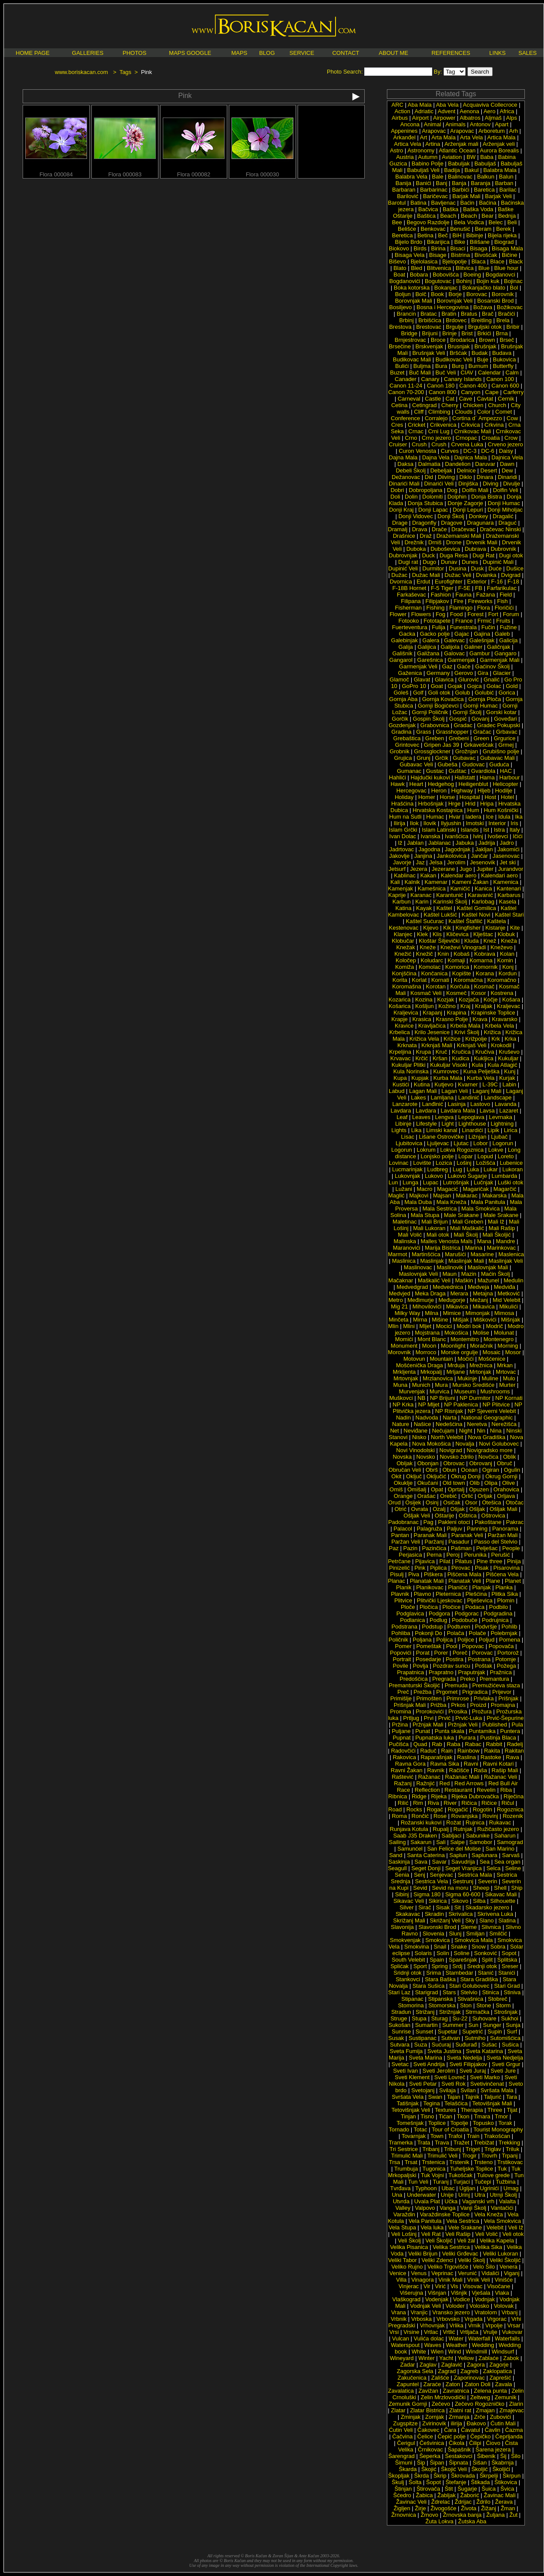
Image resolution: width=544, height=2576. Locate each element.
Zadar (407, 2364)
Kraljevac (508, 1006)
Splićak (399, 1966)
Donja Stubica (425, 503)
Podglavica (410, 1613)
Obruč (504, 1463)
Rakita (492, 1750)
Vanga (448, 2208)
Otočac (515, 1502)
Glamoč (399, 679)
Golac (494, 686)
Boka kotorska (412, 287)
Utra (479, 2195)
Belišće (407, 229)
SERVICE (301, 53)
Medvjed (399, 1293)
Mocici (444, 1326)
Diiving (446, 477)
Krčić (421, 1058)
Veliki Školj (471, 2260)
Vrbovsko (448, 2319)
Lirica (510, 1130)
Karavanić (480, 895)
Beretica (402, 235)
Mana (484, 1241)
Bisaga (478, 248)
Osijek (413, 1502)
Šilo (515, 2456)
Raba (453, 1744)
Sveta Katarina (484, 2051)
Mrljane (456, 1372)
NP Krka (403, 1404)
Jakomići (508, 849)
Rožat (453, 1822)
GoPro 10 (414, 686)
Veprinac (442, 2273)
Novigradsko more (490, 1450)
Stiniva (512, 1992)
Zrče (479, 2417)
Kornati (440, 980)
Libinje (403, 1123)
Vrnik (474, 2325)
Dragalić (503, 516)
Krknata (407, 1045)
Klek (422, 934)
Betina (425, 235)
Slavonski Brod (437, 1927)
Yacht (446, 2358)
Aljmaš (493, 118)
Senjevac (441, 1874)
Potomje (505, 1659)
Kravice (404, 1025)
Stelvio (468, 1992)
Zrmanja (459, 2417)
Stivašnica (470, 1999)
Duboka (416, 549)
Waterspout (405, 2345)
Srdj (458, 1966)
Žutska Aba (472, 2521)
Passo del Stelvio (495, 1541)
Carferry (513, 392)
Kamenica (505, 882)
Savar (439, 1861)
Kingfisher (468, 927)
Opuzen (479, 1489)
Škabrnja (502, 2462)
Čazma (514, 2430)
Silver (407, 1907)
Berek (503, 229)
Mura (441, 1385)
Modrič (494, 1326)
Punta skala (449, 1731)
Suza (420, 2044)
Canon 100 (500, 379)
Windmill (476, 2351)
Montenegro (499, 1339)
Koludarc (432, 960)
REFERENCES (450, 53)
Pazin (410, 1548)
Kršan (440, 1058)
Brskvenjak (429, 346)
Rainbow (468, 1750)
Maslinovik (450, 1267)
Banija (403, 183)
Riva (433, 1803)
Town (436, 2136)
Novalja (464, 1443)
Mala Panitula (488, 1202)
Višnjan (437, 2292)
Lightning (502, 1123)
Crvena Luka (467, 444)
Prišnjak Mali (410, 1705)
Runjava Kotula (409, 1829)
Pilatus (463, 1561)
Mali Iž (496, 1221)
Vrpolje (494, 2325)
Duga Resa (454, 555)
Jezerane (443, 869)
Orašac (426, 1496)
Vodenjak (437, 2299)
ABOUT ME (393, 53)
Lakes (418, 1097)
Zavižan (428, 2390)
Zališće (440, 2377)
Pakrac (515, 1522)
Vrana (398, 2312)
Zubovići (500, 2417)
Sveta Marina (425, 2057)
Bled (416, 268)
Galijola (450, 647)
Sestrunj (463, 1881)
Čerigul (406, 2443)
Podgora (439, 1613)
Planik (403, 1587)
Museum (465, 1391)
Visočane (498, 2286)
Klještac (483, 934)
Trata (423, 2142)
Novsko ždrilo (456, 1456)
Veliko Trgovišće (447, 2266)
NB (421, 1398)
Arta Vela (471, 137)
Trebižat (484, 2142)
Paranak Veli (467, 1535)
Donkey (478, 516)
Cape (492, 392)
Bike (459, 242)
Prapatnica (410, 1672)
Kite (515, 927)
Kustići (401, 1084)
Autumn (428, 157)
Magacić (447, 1189)
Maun (450, 1274)
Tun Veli (418, 2181)
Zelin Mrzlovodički (442, 2397)
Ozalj (439, 1509)
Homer (426, 797)
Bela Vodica (469, 222)
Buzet (397, 372)
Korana (485, 973)
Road (395, 1809)
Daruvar (485, 464)
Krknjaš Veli (472, 1045)
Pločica (429, 1607)
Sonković (485, 1953)
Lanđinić (432, 1104)
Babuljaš (485, 163)
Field (506, 594)
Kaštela (496, 921)
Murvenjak (412, 1391)
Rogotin (482, 1809)
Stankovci (408, 1979)
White (419, 2351)
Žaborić (469, 2495)
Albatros (470, 118)
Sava (420, 1861)
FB (479, 588)
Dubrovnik (503, 549)
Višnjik (459, 2292)
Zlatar (398, 2410)
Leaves (421, 1117)
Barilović (407, 196)
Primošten (429, 1698)
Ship (517, 1888)
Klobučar (403, 940)
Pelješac (486, 1548)
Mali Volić (410, 1234)
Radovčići (403, 1750)
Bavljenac (443, 202)
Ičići (517, 836)
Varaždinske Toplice (445, 2214)
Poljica (444, 1639)
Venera (508, 2266)
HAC (506, 771)
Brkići (484, 333)
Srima (433, 1972)
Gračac (482, 731)
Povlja (420, 1665)
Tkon (463, 2116)
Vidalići (490, 2273)
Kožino (447, 1006)
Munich (421, 1385)
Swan (435, 2097)
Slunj (455, 1933)
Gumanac (409, 771)
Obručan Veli (405, 1470)
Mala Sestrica (440, 1208)
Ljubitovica (409, 1143)
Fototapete (436, 620)
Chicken (473, 405)
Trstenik (460, 2162)
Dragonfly (424, 522)
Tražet (461, 2142)
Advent (446, 111)
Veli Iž (515, 2227)
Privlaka (483, 1698)
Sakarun (420, 1842)
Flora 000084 (56, 172)
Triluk (512, 2149)
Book (437, 294)
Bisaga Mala (507, 248)
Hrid (470, 803)
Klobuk (506, 934)
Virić (440, 2286)
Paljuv (454, 1528)
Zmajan (485, 2410)
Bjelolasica (423, 261)
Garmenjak (461, 660)
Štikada (480, 2482)
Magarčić (505, 1189)
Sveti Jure (503, 2070)
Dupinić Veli (403, 568)
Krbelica (400, 1032)
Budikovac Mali (412, 359)
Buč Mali (420, 372)
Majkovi (418, 1195)
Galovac (454, 653)
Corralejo (436, 418)
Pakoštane (488, 1522)
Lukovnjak (407, 1176)
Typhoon (426, 2188)
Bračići (506, 313)
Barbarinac (433, 189)
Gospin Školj (429, 718)
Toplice (437, 2123)
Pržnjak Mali (428, 1724)
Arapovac (434, 131)
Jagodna (429, 849)
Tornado (399, 2129)
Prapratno (441, 1672)
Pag (428, 1522)
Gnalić (492, 679)
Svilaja (447, 2090)
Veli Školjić (439, 2240)
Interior (497, 823)
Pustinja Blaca (498, 1737)
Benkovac (433, 229)
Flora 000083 (125, 172)
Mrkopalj (431, 1372)
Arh (513, 131)
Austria (404, 157)
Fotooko (409, 620)
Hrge (454, 803)
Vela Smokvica (502, 2221)
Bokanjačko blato (483, 287)
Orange (403, 1496)
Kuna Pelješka (481, 1071)
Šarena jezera (492, 2449)
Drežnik (413, 542)
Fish (502, 601)
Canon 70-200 (406, 392)
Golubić (484, 692)
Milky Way (407, 1313)
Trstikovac (510, 2162)
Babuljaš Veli (423, 170)
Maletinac (405, 1221)
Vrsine (411, 2332)
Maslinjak (432, 1261)
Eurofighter (449, 581)
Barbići (461, 189)
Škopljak (399, 2475)
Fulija (438, 627)
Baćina (488, 202)
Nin (481, 1430)
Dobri (397, 490)
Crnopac (466, 438)
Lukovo (434, 1176)
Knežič (424, 954)
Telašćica (455, 2103)
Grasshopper (452, 731)
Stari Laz (399, 1992)
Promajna (503, 1705)
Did (429, 477)
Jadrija (486, 843)
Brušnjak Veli (428, 353)
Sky (470, 1920)
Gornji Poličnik (430, 712)
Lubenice (511, 1163)
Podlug (438, 1620)
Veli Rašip (457, 2234)
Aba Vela (447, 104)
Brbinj (406, 320)
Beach (448, 215)
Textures (445, 2110)
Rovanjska (464, 1816)
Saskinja (399, 1861)
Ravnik (435, 1770)
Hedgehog (441, 784)
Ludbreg (437, 1169)
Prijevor (501, 1692)
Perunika (475, 1554)
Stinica (490, 1992)
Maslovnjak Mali (488, 1267)
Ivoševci (498, 836)
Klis (437, 934)
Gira (482, 673)
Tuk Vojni (432, 2175)
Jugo (466, 869)
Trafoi (455, 2136)
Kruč (441, 1052)
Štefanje (456, 2482)
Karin (421, 901)
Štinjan (403, 2488)
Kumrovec (446, 1071)
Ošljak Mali (503, 1509)
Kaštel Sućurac (425, 921)
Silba (479, 1901)
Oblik (509, 1456)
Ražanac (429, 1777)
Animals (455, 124)
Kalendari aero (499, 875)
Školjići (501, 2469)
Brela (502, 320)
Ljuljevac (438, 1143)
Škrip (440, 2475)
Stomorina (410, 2005)
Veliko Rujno (407, 2266)
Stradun (401, 2012)
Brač (488, 313)
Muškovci (401, 1398)
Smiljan (475, 1933)
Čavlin (492, 2430)
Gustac (435, 771)
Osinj (432, 1502)
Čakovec (428, 2430)
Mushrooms (495, 1391)
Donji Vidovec (415, 516)
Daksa (405, 464)
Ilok (414, 823)
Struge (398, 2018)
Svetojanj (422, 2090)
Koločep (406, 960)
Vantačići (502, 2208)
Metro (395, 1300)
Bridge (409, 333)
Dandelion (458, 464)
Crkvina (494, 424)
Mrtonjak (480, 1372)
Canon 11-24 (406, 385)
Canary (430, 379)
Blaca (478, 261)
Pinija (514, 1561)
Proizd (478, 1705)
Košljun (424, 1006)
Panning (477, 1528)
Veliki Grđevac (460, 2253)
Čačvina (402, 2436)
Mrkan (505, 1365)
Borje (455, 294)
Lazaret (508, 1110)
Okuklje (403, 1483)
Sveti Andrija (429, 2064)
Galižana (428, 653)
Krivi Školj (466, 1032)
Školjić (479, 2469)
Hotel (507, 797)
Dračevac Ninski (500, 529)
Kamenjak (400, 888)
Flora (483, 607)
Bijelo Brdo (409, 242)
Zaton (453, 2384)
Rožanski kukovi (421, 1822)
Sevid (420, 1888)
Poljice (465, 1639)
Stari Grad (507, 1986)
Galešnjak (482, 640)
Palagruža (429, 1528)
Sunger (492, 2025)
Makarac (466, 1195)
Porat (423, 1652)
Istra (499, 829)
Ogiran (490, 1470)
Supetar (448, 2031)
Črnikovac (430, 2449)
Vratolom (485, 2312)
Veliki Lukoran (500, 2253)
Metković (508, 1293)
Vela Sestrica (462, 2221)
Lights (398, 1130)
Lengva (444, 1117)
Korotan (436, 986)
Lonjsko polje (437, 1156)
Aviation (452, 157)
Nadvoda (427, 1417)
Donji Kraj (401, 509)
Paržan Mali (503, 1535)
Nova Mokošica (431, 1443)
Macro (424, 1189)
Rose (440, 1816)
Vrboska (421, 2319)
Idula (504, 816)
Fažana (485, 594)
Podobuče (464, 1620)
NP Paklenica (461, 1404)
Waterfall (479, 2338)
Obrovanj (480, 1463)
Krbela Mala (465, 1025)
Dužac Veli (458, 575)
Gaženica (410, 673)
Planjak (481, 1587)
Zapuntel (408, 2384)
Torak (505, 2123)
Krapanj (432, 1012)
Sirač (424, 1907)
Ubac (447, 2188)
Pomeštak (428, 1646)
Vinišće (503, 2279)
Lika (416, 1130)
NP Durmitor (475, 1398)
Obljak (404, 1463)
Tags (125, 72)
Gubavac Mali (497, 758)
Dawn (507, 464)
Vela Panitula (425, 2221)
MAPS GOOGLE (190, 53)
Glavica (444, 679)
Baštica (426, 215)
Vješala (481, 2292)
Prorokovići (429, 1711)
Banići (423, 183)
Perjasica (410, 1554)
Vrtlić (449, 2332)
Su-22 (460, 2018)
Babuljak (459, 163)
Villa (401, 2279)
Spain (437, 1959)
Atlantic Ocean (457, 150)
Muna (400, 1385)
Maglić (396, 1195)
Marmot (397, 1254)
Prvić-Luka (468, 1718)
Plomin (505, 1600)
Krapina (457, 1012)
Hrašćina (402, 803)
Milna (431, 1313)
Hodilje (504, 790)
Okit (396, 1476)
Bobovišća (446, 274)
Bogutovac (438, 281)
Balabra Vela (411, 176)
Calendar (489, 372)
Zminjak (411, 2417)
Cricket (416, 424)
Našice (422, 1424)
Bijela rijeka (503, 235)
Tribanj (431, 2149)
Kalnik (412, 882)
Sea (485, 1861)
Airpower (444, 118)
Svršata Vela (407, 2097)
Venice (398, 2273)
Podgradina (498, 1613)
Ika (518, 816)
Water (456, 2338)
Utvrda (401, 2201)
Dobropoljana (425, 490)
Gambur (480, 653)
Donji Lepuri (468, 509)
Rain (447, 1750)
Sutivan (450, 2038)
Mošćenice (491, 1358)
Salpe (457, 1842)
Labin (509, 1084)
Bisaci (457, 248)
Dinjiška (468, 483)
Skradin (434, 1914)
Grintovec (407, 745)
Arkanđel (404, 137)
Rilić (403, 1803)
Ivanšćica (456, 836)
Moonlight (453, 1345)
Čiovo (493, 2443)
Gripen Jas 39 (441, 745)
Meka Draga (430, 1293)
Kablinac (405, 875)
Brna (501, 333)
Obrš (432, 1470)
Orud (394, 1502)
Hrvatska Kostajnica (438, 810)
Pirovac (460, 1567)
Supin (494, 2031)
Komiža (404, 967)
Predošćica (413, 1679)
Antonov (480, 124)
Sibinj (402, 1894)
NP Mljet (429, 1404)
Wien (437, 2351)
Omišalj (416, 1489)
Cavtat (485, 398)
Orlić (467, 1496)
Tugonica (434, 2168)
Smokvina (416, 1946)
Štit (449, 2488)
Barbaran (403, 189)
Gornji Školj (467, 712)
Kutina (422, 1084)
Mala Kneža (452, 1202)
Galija (406, 647)
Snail (439, 1946)
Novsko (425, 1456)
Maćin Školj (495, 1274)
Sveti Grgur (506, 2064)
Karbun (402, 901)
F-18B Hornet (409, 588)
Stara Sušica (429, 1986)
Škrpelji (489, 2475)
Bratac (428, 313)
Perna (434, 1554)
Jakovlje (399, 856)
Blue (484, 268)
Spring (439, 1966)
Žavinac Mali (500, 2495)
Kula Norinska (411, 1071)
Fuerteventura (409, 627)
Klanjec (403, 934)
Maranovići (406, 1247)
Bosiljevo (400, 307)
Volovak (504, 2306)
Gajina (482, 634)
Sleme (469, 1927)
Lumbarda (504, 1176)
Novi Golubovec (499, 1443)
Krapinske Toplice (493, 1012)
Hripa (487, 803)
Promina (400, 1711)
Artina (432, 144)
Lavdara (400, 1110)
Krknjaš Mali (436, 1045)
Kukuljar (508, 1058)
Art (423, 137)
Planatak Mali (427, 1581)
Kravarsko (504, 1019)
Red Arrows (469, 1783)
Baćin (467, 202)
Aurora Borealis (499, 150)
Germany (438, 673)
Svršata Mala (497, 2090)
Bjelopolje (454, 261)
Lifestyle (426, 1123)
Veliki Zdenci (437, 2260)
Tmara (482, 2116)
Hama (487, 777)
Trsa (394, 2162)
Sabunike (478, 1835)
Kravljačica (432, 1025)
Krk (495, 1038)
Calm (512, 372)
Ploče (408, 1607)
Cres (397, 424)
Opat (437, 1489)
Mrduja (456, 1365)
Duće (494, 568)
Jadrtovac (402, 849)
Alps (511, 118)
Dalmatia (429, 464)
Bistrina (460, 255)
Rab (437, 1744)
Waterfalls (507, 2338)
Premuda (456, 1685)
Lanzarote (404, 1104)
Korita (400, 980)
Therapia (471, 2110)
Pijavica (425, 1561)
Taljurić (492, 2097)
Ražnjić (425, 1783)
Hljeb (483, 790)
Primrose (458, 1698)
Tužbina (506, 2181)
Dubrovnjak (403, 555)
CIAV (466, 372)
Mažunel (488, 1280)
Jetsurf (397, 869)
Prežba (422, 1692)
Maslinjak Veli (506, 1261)
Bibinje (474, 235)
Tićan (445, 2116)
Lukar (491, 1169)
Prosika (457, 1711)
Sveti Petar (423, 2083)
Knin (443, 954)
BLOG (267, 53)
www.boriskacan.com (81, 72)
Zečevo (441, 2404)
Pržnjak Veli (462, 1724)
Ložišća (485, 1163)
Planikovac (429, 1587)
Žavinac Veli (411, 2501)
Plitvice (403, 1600)
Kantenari (509, 888)
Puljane (401, 1731)
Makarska (494, 1195)
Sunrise (401, 2031)
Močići (466, 1358)
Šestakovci (458, 2456)
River (450, 1803)
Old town (454, 1483)
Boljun (403, 294)
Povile (400, 1665)
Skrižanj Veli (445, 1920)
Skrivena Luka (495, 1914)
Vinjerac (409, 2286)
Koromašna (406, 986)
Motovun (414, 1358)
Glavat (422, 679)
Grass (423, 731)
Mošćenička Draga (419, 1365)
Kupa (399, 1078)
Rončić (420, 1816)
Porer (441, 1652)
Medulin (514, 1280)
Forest (475, 614)
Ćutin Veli (401, 2430)
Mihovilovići (427, 1306)
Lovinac (399, 1163)
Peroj (453, 1554)
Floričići (504, 607)
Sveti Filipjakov (468, 2064)
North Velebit (447, 1437)
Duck (428, 555)
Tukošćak (460, 2175)
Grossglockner (432, 751)
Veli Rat (431, 2234)
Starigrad (426, 1992)
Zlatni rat (460, 2410)
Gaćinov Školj (492, 666)
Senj (419, 1874)
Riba (506, 1790)
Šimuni (404, 2462)
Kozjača (469, 999)
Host (490, 797)
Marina (473, 1247)
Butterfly (503, 366)
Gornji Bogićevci (438, 705)
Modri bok (469, 1326)
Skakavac (408, 1914)
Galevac (454, 640)
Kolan (507, 954)
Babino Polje (427, 163)
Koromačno (501, 980)
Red (445, 1783)
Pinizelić (399, 1567)
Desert (488, 470)
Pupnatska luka (434, 1737)
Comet (503, 411)
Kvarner (468, 1084)
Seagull (397, 1868)
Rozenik (513, 1816)
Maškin (464, 1280)
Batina (418, 202)
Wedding (483, 2345)
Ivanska (430, 836)
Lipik (493, 1130)
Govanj (480, 718)
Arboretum (491, 131)
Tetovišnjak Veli (411, 2110)
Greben (434, 738)
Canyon (470, 392)
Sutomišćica (505, 2038)
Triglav (492, 2149)
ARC (397, 104)
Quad (420, 1744)
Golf (418, 692)
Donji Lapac (433, 509)
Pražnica (501, 1672)
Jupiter (485, 869)
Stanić (486, 1972)
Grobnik (400, 751)
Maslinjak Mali (466, 1261)
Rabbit (494, 1744)
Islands (470, 829)
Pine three (489, 1561)
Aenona (469, 111)
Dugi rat (408, 562)
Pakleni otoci (454, 1522)
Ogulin (512, 1470)
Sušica (510, 2044)
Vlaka (502, 2292)
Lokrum (425, 1149)
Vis (454, 2286)
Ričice (489, 1803)
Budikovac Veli (454, 359)
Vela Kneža (488, 2214)
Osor (471, 1502)
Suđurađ (466, 2044)
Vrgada (473, 2319)
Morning (507, 1345)
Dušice (515, 568)
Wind (454, 2351)
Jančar (479, 856)
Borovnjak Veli (455, 300)
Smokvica (437, 1940)
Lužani (404, 1189)
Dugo (429, 562)
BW (471, 157)
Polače (477, 1633)
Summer (452, 2025)
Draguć (507, 522)
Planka (504, 1587)
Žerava (504, 2501)
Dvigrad (510, 575)
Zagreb (469, 2371)
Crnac (415, 431)
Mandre (505, 1241)
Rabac (473, 1744)
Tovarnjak (414, 2136)
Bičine (509, 255)
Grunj (423, 758)
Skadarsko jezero (487, 1907)
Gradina (401, 731)
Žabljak (446, 2495)
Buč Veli (447, 372)
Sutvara (400, 2044)
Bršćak (458, 353)
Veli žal (466, 2240)
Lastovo (480, 1104)
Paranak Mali (430, 1535)
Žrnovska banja (462, 2515)
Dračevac (463, 529)
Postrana (479, 1659)
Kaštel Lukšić (440, 914)
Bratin (448, 313)
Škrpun (511, 2475)
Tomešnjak (409, 2123)
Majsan (442, 1195)
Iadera (473, 816)
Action (402, 111)
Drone (453, 542)
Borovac (477, 294)
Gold (511, 686)
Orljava (506, 1496)
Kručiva (484, 1052)
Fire (458, 601)
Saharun (504, 1835)
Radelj (515, 1744)
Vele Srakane (465, 2227)
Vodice (461, 2299)
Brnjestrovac (410, 340)
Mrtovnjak (405, 1378)
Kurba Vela (481, 1078)
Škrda (421, 2475)
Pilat (444, 1561)
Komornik (486, 967)
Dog (452, 490)
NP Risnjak (449, 1411)
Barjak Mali (466, 196)
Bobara (419, 274)
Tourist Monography (498, 2129)
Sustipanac (423, 2038)
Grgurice (505, 738)
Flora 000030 (262, 172)
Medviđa (504, 1287)
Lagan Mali (423, 1091)
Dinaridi (507, 477)
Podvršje (486, 1626)
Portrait (402, 1659)
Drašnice (404, 536)
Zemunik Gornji (408, 2404)
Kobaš (461, 954)
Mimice (452, 1313)
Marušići (455, 1254)
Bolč (420, 294)
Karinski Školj (450, 901)
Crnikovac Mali (472, 431)
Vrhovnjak (432, 2325)
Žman (507, 2508)
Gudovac (473, 764)
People (511, 1548)
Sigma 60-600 (462, 1894)
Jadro (507, 843)
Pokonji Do (428, 1633)
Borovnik (503, 294)
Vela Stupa (402, 2227)
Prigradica (475, 1692)
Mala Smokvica (480, 1208)
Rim (418, 1803)
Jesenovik (482, 862)
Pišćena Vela (502, 1574)
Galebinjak (404, 640)
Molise (481, 1332)
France (464, 620)
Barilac (508, 189)
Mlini (409, 1326)
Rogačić (458, 1809)
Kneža (509, 940)
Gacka (407, 634)
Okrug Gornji (501, 1476)
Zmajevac (511, 2410)
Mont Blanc (432, 1339)
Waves (432, 2345)
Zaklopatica (497, 2371)
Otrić (400, 1509)
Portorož (508, 1652)
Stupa (419, 2018)
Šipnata (458, 2462)
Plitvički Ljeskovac (440, 1600)
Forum (511, 614)
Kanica (483, 888)
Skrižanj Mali (409, 1920)
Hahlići (397, 777)
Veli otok (513, 2234)
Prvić (444, 1718)
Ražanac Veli (500, 1777)
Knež (490, 940)
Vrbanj (509, 2312)
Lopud (485, 1156)
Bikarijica (438, 242)
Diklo (466, 477)
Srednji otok (482, 1966)
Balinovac (460, 176)
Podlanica (412, 1620)
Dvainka (486, 575)
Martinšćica (426, 1254)
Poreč (460, 1652)
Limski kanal (441, 1130)
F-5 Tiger (442, 588)
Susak (396, 2038)
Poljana (422, 1639)
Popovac (473, 1646)
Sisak (443, 1907)
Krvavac (400, 1058)
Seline (513, 1868)
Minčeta (399, 1319)
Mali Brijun (434, 1221)
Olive (508, 1483)
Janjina (423, 856)
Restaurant (458, 1790)
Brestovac (428, 327)
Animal (432, 124)
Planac (396, 1581)
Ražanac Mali (462, 1777)
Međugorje (452, 1300)
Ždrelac (440, 2501)
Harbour (509, 777)
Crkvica (470, 424)
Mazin (469, 1274)
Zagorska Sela (415, 2371)
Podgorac (467, 1613)
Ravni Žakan (407, 1770)
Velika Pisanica (409, 2247)
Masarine (482, 1254)
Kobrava (484, 954)
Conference (405, 418)
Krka (510, 1038)
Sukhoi (509, 2018)
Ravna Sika (444, 1763)
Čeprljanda (509, 2436)
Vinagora (422, 2279)
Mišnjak (510, 1319)
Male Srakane (461, 1215)
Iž (400, 843)
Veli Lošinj (404, 2234)
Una (397, 2195)
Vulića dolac (429, 2338)
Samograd (510, 1842)
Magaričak (476, 1189)
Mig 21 (399, 1306)
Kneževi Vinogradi (463, 947)
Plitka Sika (504, 1594)
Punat (422, 1731)
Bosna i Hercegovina (442, 307)
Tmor (501, 2116)
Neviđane (415, 1430)
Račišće (459, 1770)
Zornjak (434, 2417)
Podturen (458, 1626)
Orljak (485, 1496)
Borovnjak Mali (413, 300)
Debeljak (441, 470)
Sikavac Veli (408, 1901)
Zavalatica (401, 2390)
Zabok (511, 2358)
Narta (450, 1417)
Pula (517, 1724)
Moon (429, 1345)
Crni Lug (439, 431)
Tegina (431, 2103)
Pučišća (399, 1744)
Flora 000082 (193, 172)
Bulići (402, 366)
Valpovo (425, 2208)
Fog (440, 614)
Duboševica (445, 549)
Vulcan (400, 2338)
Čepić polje (452, 2436)
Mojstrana (427, 1332)
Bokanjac (445, 287)
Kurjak (507, 1078)
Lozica (444, 1163)
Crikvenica (443, 424)
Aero (489, 111)
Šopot (433, 2482)
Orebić (448, 1496)
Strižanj (425, 2012)
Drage (399, 522)
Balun (506, 176)
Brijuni (430, 333)
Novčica (488, 1456)
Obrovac (453, 1463)
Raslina (466, 1757)
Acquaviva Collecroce (490, 104)
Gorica (506, 692)
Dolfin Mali (475, 490)
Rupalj (441, 1829)
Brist (467, 333)
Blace (497, 261)
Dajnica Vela (507, 457)
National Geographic (487, 1417)
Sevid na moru (450, 1888)
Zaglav (428, 2364)
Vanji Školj (473, 2208)
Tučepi (482, 2181)
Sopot (509, 1953)
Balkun (485, 176)
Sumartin (426, 2025)
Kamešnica (432, 888)
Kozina (424, 999)
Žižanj (488, 2508)
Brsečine (400, 346)
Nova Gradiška (486, 1437)
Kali (395, 882)
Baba (486, 157)
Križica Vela (424, 1038)
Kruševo (509, 1052)
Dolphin (457, 496)
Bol (514, 287)
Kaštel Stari (509, 914)
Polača (455, 1633)
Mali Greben (468, 1221)
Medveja (478, 1287)
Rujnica (475, 1822)
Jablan (415, 843)
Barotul (397, 202)
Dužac (399, 575)
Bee (397, 222)
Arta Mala (443, 137)
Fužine (508, 627)
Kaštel (444, 908)
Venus (418, 2273)
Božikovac (510, 307)
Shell (500, 1888)
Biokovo (399, 248)
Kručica (461, 1052)
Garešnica (430, 660)
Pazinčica (434, 1548)
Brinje (449, 333)
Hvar (454, 816)
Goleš (400, 692)
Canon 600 (505, 385)
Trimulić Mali (407, 2155)
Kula (477, 1065)
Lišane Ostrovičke (441, 1136)
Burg (457, 366)
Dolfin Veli (505, 490)
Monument (404, 1345)
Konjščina (404, 973)
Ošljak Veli (416, 1515)
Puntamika (482, 1731)
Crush (419, 444)
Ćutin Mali (503, 2423)
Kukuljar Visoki (448, 1065)
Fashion (441, 594)
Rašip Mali (505, 1770)
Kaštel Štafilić (466, 921)
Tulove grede (493, 2175)
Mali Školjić (497, 1234)
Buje (482, 359)
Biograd (504, 242)
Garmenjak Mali (500, 660)
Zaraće (432, 2384)
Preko (467, 1679)
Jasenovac (506, 856)
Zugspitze (405, 2423)
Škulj (398, 2482)
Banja (459, 183)
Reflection (427, 1790)
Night (465, 1430)
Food (456, 614)
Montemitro (464, 1339)
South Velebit (408, 1959)
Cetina (399, 405)
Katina (404, 908)
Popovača (501, 1646)
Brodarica (462, 340)
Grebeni (459, 738)
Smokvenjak (405, 1940)
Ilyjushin (451, 823)
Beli (512, 222)
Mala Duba (418, 1202)
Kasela (508, 901)
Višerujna (411, 2292)
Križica (492, 1032)
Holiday (404, 797)
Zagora (476, 2364)
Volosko (480, 2306)
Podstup (432, 1626)
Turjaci (461, 2181)
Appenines (404, 131)
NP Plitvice (496, 1404)
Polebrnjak (503, 1633)
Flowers (421, 614)
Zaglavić (451, 2364)
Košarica (400, 1006)
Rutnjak (463, 1829)
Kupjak (420, 1078)
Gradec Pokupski (498, 725)
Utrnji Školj (503, 2195)
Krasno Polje (452, 1019)
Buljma (422, 366)
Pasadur (458, 1541)
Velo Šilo (484, 2266)
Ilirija (399, 823)
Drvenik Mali (481, 542)
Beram (483, 229)
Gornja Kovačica (442, 699)
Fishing (435, 607)
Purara (467, 1737)
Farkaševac (411, 594)
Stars (449, 1992)
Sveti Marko (485, 2077)
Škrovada (463, 2475)
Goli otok (439, 692)
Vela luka (431, 2227)
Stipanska (440, 1999)
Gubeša (447, 764)
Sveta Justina (444, 2051)
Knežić (402, 954)
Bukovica (504, 359)
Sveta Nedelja (464, 2057)
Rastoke (490, 1757)
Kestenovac (404, 927)
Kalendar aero (459, 875)
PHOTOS (135, 53)
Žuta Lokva (439, 2521)
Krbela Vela (499, 1025)
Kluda (471, 940)
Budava (501, 353)
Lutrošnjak (456, 1182)
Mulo (509, 1378)
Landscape (498, 1097)
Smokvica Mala (473, 1940)
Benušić (460, 229)
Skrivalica (461, 1914)
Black (516, 261)
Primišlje (401, 1698)
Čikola (456, 2443)
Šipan (437, 2462)
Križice (451, 1038)
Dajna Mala (403, 457)
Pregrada (443, 1679)
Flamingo (460, 607)
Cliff (418, 411)
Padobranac (403, 1522)
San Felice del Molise (454, 1848)
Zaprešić (500, 2377)
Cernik (506, 398)
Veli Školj (409, 2240)
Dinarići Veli (439, 483)
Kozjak (445, 999)
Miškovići (485, 1319)
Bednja (507, 215)
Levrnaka (500, 1117)
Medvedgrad (412, 1287)
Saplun (458, 1855)
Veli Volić (486, 2234)
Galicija (508, 640)
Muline (490, 1378)
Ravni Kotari (498, 1763)
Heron (439, 790)
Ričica (469, 1803)
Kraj (465, 1006)
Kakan (428, 875)
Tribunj (452, 2149)
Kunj (509, 1071)
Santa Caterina (426, 1855)
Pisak (482, 1567)
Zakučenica (412, 2377)
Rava (512, 1757)
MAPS (239, 53)
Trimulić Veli (442, 2155)
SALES (527, 53)
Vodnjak (485, 2299)
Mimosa (504, 1313)
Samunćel (410, 1848)
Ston (466, 2005)
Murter (507, 1385)
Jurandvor (511, 869)
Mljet (425, 1326)
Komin (505, 960)
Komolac (430, 967)
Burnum (478, 366)
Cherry (449, 405)
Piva (413, 1574)
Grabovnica (434, 725)
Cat (450, 398)
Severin (487, 1881)
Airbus (400, 118)
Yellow (466, 2358)
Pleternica (448, 1594)
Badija (452, 170)
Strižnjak (450, 2012)
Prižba (438, 1705)
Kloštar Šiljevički (439, 940)
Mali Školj (466, 1234)
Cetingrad (424, 405)
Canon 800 (443, 392)
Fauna (464, 594)
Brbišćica (429, 320)
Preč (403, 1692)
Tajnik (472, 2097)
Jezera (418, 869)
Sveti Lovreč (450, 2077)
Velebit (495, 2227)
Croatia (491, 438)
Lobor (480, 1143)
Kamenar (435, 882)
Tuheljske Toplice (471, 2168)
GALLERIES (87, 53)
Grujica (403, 758)
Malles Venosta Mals (446, 1241)
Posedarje (428, 1659)
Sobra (498, 1946)
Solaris (423, 1953)
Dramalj (397, 529)
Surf (512, 2031)
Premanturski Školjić (414, 1685)
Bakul (471, 170)
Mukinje (467, 1378)
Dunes (470, 562)
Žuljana (495, 2515)
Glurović (468, 679)
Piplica (438, 1567)
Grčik (441, 758)
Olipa (490, 1483)
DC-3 (470, 451)
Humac (435, 816)
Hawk (397, 784)
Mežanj (479, 1300)
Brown (487, 340)
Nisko (419, 1437)
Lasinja (457, 1104)
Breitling (481, 320)
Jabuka (465, 843)
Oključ (414, 1476)
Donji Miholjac (505, 509)
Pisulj (396, 1574)
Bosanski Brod (495, 300)
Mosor (513, 1352)
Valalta (507, 2201)
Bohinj (464, 281)
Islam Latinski (439, 829)
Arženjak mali (461, 144)
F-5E (464, 588)
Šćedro (402, 2495)
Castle (433, 398)
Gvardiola (483, 771)
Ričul (507, 1803)
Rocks (414, 1809)
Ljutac (461, 1143)
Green (481, 738)
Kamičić (460, 888)
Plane (493, 1581)
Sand (395, 1855)
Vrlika (456, 2325)
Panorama (505, 1528)
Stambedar (459, 1972)
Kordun (508, 973)
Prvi (428, 1718)
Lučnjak (483, 1182)
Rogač (434, 1809)
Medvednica (448, 1287)
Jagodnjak (457, 849)
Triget (473, 2149)
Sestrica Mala (475, 1874)
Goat (437, 686)
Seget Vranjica (463, 1868)
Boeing (472, 274)
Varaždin (404, 2214)
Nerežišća (504, 1424)
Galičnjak (498, 647)
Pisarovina (506, 1567)
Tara (511, 2097)
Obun (450, 1470)
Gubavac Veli (416, 764)
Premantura (494, 1679)
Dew (507, 470)
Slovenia (433, 1933)
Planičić (458, 1587)
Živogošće (443, 2508)
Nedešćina (449, 1424)
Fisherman (408, 607)
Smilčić (498, 1933)
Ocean (469, 1470)
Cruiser (398, 444)
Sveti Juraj (473, 2070)
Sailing (397, 1842)
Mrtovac (506, 1372)
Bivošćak (485, 255)
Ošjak (457, 1509)
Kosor (478, 993)
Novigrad (451, 1450)
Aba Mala (420, 104)
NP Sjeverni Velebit (492, 1411)
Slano (486, 1920)
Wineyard (402, 2358)
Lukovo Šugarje (467, 1176)
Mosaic (491, 1352)
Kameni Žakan (470, 882)
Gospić (458, 718)
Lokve (496, 1149)
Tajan (453, 2097)
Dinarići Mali (404, 483)
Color (483, 411)
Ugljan (467, 2188)
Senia (402, 1874)
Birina (438, 248)
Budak (480, 353)
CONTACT (345, 53)
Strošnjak (505, 2012)
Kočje (491, 999)
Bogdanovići (404, 281)
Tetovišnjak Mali (492, 2103)
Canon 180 (441, 385)
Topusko (483, 2123)
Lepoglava (471, 1117)
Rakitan (514, 1750)
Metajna (483, 1293)
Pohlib (509, 1626)
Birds (419, 248)
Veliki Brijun (422, 2253)
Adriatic (424, 111)
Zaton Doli (477, 2384)
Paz (394, 1548)
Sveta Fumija (406, 2051)
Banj (441, 183)
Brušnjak (485, 346)
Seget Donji (425, 1868)
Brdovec (456, 320)
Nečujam (443, 1430)
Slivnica (491, 1927)
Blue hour (506, 268)
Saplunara (484, 1855)
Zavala (503, 2384)
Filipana (411, 601)
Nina (496, 1430)
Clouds (463, 411)
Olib (475, 1483)
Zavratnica (456, 2390)
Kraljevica (405, 1012)
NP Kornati (509, 1398)
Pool (451, 1646)
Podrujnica (495, 1620)
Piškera (433, 1574)
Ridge (419, 1796)
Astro (396, 150)
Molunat (504, 1332)
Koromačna (468, 980)
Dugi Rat (484, 555)
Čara (450, 2430)
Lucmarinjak (407, 1169)
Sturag (439, 2018)
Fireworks (480, 601)
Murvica (440, 1391)
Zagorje (499, 2364)
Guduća (499, 764)
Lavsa (487, 1110)
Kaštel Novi (476, 914)
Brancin (406, 313)
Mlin (393, 1326)
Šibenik (486, 2456)
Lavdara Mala (458, 1110)
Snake (459, 1946)
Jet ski (508, 862)
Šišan (480, 2462)
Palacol (402, 1528)
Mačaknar (400, 1280)
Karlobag (483, 901)
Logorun (502, 1143)
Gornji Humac (480, 705)
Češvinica (432, 2443)
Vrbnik (398, 2319)
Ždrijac (463, 2501)
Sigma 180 (426, 1894)
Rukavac (500, 1822)
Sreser (510, 1966)
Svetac (400, 2064)
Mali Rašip (502, 1228)
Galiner (473, 647)
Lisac (407, 1136)
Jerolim (456, 862)
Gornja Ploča (484, 699)
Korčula (460, 986)
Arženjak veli (499, 144)
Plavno (422, 1594)
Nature (400, 1424)
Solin (443, 1953)
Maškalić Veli (434, 1280)
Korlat (419, 980)
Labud (396, 1091)
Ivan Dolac (403, 836)
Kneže (428, 947)
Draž (426, 536)
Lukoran (512, 1169)
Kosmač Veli (426, 993)
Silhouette (502, 1901)
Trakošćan (497, 2136)
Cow (512, 418)
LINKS (497, 53)
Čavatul (470, 2430)
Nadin (403, 1417)
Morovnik (399, 1352)
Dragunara (480, 522)
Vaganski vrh (478, 2201)
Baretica (484, 189)
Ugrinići (489, 2188)
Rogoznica (510, 1809)
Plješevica (480, 1600)
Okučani (427, 1483)
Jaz (420, 862)
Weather (456, 2345)
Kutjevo (443, 1084)
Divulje (511, 483)
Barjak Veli (498, 196)
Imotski (475, 823)
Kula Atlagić (502, 1065)
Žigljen (401, 2508)
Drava (419, 529)
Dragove (451, 522)
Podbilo (498, 1607)
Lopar (465, 1156)
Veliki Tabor (402, 2260)
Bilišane (480, 242)
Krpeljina (400, 1052)
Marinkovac (501, 1247)
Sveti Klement (412, 2077)
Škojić (429, 2469)
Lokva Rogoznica (462, 1149)
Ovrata (419, 1509)
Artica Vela (407, 144)
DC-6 (487, 451)
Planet (513, 1581)
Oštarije (444, 1515)
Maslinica (404, 1261)
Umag (511, 2188)
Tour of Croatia (450, 2129)
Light (447, 1123)
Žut (513, 2515)
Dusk (477, 568)
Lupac (430, 1182)
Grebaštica (407, 738)
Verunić (467, 2273)
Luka (473, 1169)
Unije (447, 2195)
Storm (503, 2005)
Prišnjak (508, 1698)
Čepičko (480, 2436)
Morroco (426, 1352)
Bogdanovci (500, 274)
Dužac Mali (426, 575)
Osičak (451, 1502)
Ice (490, 816)
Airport (420, 118)
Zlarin (516, 2404)
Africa (507, 111)
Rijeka (439, 1796)
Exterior (477, 581)
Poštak (483, 1665)
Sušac (489, 2044)
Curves (450, 451)
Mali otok (437, 1234)
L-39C (489, 1084)
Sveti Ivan (405, 2070)
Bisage (438, 255)
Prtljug (411, 1718)
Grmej (506, 745)
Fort (493, 614)
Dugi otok (511, 555)
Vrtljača (469, 2332)
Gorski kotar (501, 712)
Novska (402, 1456)
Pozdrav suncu (451, 1665)
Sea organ (507, 1861)
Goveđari (505, 718)
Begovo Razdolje (427, 222)
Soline (461, 1953)
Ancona (410, 124)
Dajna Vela (436, 457)
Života (468, 2508)
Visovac (472, 2286)
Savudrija (463, 1861)
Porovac (482, 1652)
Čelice (425, 2436)
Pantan (400, 1535)
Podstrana (404, 1626)
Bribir (513, 327)
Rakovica (404, 1757)
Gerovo (463, 673)
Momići (404, 1339)
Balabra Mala (500, 170)
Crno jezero (436, 438)
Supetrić (472, 2031)
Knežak (405, 947)
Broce (438, 340)
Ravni (471, 1763)
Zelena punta (490, 2390)
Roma (399, 1816)
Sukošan (400, 2025)
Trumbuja (406, 2168)
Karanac (420, 895)
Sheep (481, 1888)
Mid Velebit (506, 1300)
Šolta (415, 2482)
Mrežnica (481, 1365)
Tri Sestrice (404, 2149)
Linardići (472, 1130)
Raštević (402, 1777)
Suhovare (484, 2018)
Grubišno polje (501, 751)
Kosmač (484, 986)
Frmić (484, 620)
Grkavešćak (479, 745)
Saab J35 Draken (415, 1835)
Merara (459, 1293)
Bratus (469, 313)
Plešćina (476, 1594)
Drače (439, 529)
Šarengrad (401, 2456)
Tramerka (401, 2142)
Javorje (402, 862)
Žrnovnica (403, 2515)
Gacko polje (435, 634)
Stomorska (441, 2005)
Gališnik (402, 653)
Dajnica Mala (470, 457)
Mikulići (508, 1306)
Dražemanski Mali (459, 536)
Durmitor (433, 568)
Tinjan (408, 2116)
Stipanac (412, 1999)
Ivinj (478, 836)
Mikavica (457, 1306)
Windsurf (503, 2351)
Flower (398, 614)
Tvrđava (400, 2188)
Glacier (501, 673)
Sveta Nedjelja (505, 2057)
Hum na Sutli (405, 816)
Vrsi (394, 2332)
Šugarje (467, 2488)
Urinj (464, 2195)
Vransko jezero (451, 2312)
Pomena (509, 1639)
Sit (457, 1907)
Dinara (485, 477)
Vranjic (418, 2312)
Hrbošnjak (431, 803)
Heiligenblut (473, 784)
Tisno (427, 2116)
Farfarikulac (502, 588)
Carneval (409, 398)
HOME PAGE (33, 53)
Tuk (502, 2168)
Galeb (502, 634)
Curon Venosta (417, 451)
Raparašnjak (436, 1757)
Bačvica (428, 209)
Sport (420, 1966)
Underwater (421, 2195)
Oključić (436, 1476)
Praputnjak (471, 1672)
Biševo (397, 261)
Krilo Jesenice (432, 1032)
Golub (462, 692)
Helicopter (505, 784)
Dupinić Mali (498, 562)
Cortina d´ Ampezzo (477, 418)
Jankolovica (452, 856)
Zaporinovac (469, 2377)
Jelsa (435, 862)
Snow (478, 1946)
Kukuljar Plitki (409, 1065)
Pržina (400, 1724)
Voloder (455, 2306)
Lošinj (464, 1163)
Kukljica (484, 1058)
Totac (420, 2129)
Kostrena (501, 993)
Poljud (486, 1639)
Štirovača (428, 2488)
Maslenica (511, 1254)
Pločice (452, 1607)
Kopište (461, 973)
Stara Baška (440, 1979)
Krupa (423, 1052)
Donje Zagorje (465, 503)
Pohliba (400, 1633)
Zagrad (447, 2371)
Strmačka (477, 2012)
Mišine (440, 1319)
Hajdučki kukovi (430, 777)
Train (473, 2136)
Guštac (458, 771)
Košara (511, 999)
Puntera (510, 1731)
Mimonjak (478, 1313)
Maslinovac (418, 1267)
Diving (490, 483)
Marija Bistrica (442, 1247)
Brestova (400, 327)
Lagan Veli (454, 1091)
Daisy (506, 451)
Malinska (405, 1241)
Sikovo (459, 1901)
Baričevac (435, 196)
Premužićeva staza (496, 1685)
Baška (450, 209)
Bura (441, 366)
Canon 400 (473, 385)
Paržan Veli (405, 1541)
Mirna (420, 1319)
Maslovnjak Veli (418, 1274)
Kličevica (458, 934)
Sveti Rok (453, 2083)
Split (487, 1959)
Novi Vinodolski (415, 1450)
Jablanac (439, 843)
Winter (426, 2358)
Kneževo (501, 947)
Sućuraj (441, 2044)
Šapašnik (458, 2449)
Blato (399, 268)
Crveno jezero (505, 444)
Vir (426, 2286)
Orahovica (506, 1489)
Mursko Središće (474, 1385)
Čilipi (475, 2443)
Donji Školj (450, 516)
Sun (473, 2025)
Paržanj (434, 1541)
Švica (507, 2488)
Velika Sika (488, 2247)
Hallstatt (464, 777)
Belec (496, 222)
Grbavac (506, 731)
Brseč (507, 340)
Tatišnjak (407, 2103)
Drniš (434, 542)
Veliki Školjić (505, 2260)
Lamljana (441, 1097)
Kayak (424, 908)
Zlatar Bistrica (427, 2410)
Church (497, 405)
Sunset (424, 2031)
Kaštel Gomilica (476, 908)
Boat (399, 274)
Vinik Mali (450, 2279)
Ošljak (477, 1509)
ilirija (456, 2423)
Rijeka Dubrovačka (475, 1796)
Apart (501, 124)
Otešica (491, 1502)
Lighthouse (472, 1123)
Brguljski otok (485, 327)
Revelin (486, 1790)
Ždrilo (483, 2501)
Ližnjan (477, 1136)
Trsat (411, 2162)
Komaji (456, 960)
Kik (447, 927)
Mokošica (456, 1332)
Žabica (424, 2495)
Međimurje (420, 1300)
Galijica (426, 647)
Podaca (474, 1607)
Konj (508, 967)
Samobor (480, 1842)
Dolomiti (432, 496)
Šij (503, 2456)
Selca (494, 1868)
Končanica (434, 973)
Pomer (403, 1646)
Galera (431, 640)
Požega (506, 1665)
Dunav (449, 562)
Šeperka (429, 2456)
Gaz (447, 666)
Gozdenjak (402, 725)
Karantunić (449, 895)
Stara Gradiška (479, 1979)
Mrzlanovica (438, 1378)
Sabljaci (452, 1835)
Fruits (503, 620)
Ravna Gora (410, 1763)
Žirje (420, 2508)
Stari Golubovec (469, 1986)
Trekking (509, 2142)
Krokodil (501, 1045)
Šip (421, 2462)
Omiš (396, 1489)
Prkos (458, 1705)
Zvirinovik (434, 2423)
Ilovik (430, 823)
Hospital (470, 797)
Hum (473, 810)
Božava (482, 307)
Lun (393, 1182)
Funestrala (463, 627)
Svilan (468, 2090)
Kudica (461, 1058)
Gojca (474, 686)
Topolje (459, 2123)
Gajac (461, 634)
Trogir (469, 2155)
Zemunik (506, 2397)
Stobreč (497, 1999)
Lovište (422, 1163)
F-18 (513, 581)
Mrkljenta (404, 1372)
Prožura (482, 1711)
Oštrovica (493, 1515)
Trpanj (509, 2155)
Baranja (480, 183)
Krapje (399, 1019)
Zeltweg (480, 2397)
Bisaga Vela (410, 255)
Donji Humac (504, 503)
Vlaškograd (406, 2299)
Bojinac (513, 281)
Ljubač (499, 1136)
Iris (514, 823)
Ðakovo (476, 2423)
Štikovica (505, 2482)
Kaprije (397, 895)
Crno (411, 438)
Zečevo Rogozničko (479, 2404)
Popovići (400, 1652)
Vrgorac (497, 2319)
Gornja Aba (403, 699)
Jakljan (484, 849)
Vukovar (512, 2332)
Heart (416, 784)
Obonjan (428, 1463)
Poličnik (398, 1639)
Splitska (507, 1959)
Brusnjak (459, 346)
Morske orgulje (459, 1352)
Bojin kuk (488, 281)
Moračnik (481, 1345)
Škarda (407, 2469)
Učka (451, 2201)
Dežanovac (406, 477)
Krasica (421, 1019)
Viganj (512, 2273)
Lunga (410, 1182)
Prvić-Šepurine (505, 1718)
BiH (457, 235)
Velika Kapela (497, 2240)
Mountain (441, 1358)
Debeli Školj (411, 470)
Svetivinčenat (487, 2083)
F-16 (497, 581)
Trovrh (489, 2155)
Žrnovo (429, 2515)
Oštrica (468, 1515)
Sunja (513, 2025)
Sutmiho (475, 2038)
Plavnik (400, 1594)
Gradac (463, 725)
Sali (441, 1842)
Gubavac (464, 758)
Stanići (506, 1972)
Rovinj (490, 1816)
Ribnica (397, 1796)
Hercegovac (411, 790)
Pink (419, 1567)
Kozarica (400, 999)
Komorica (457, 967)
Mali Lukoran (429, 1228)
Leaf (401, 1117)
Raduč (428, 1750)
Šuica (489, 2488)
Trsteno (483, 2162)
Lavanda (506, 1104)
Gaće (463, 666)
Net (394, 1430)
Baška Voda (478, 209)
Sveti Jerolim (439, 2070)
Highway (462, 790)
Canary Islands (463, 379)
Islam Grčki (403, 829)
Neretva (477, 1424)
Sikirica (438, 1901)
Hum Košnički (501, 810)
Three (494, 2110)
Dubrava (475, 549)
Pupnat (401, 1737)
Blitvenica (439, 268)
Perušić (500, 1554)
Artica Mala (501, 137)
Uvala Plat (427, 2201)
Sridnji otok (407, 1972)
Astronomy (420, 150)
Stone (483, 2005)
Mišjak (461, 1319)
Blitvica (464, 268)
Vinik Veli (478, 2279)
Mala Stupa (425, 1215)
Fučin (488, 627)
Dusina (457, 568)
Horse (447, 797)
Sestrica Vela (431, 1881)
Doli (395, 496)
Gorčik (400, 718)
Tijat (512, 2110)
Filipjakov (437, 601)
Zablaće (488, 2358)
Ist (486, 829)
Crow (510, 438)
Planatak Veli (464, 1581)
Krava (480, 1019)
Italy (515, 829)
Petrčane (399, 1561)
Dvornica (401, 581)
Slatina (507, 1920)
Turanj (440, 2181)
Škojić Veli (454, 2469)
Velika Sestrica (451, 2247)
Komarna (481, 960)
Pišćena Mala (464, 1574)
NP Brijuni (442, 1398)
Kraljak (483, 1006)
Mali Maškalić (467, 1228)
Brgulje (454, 327)
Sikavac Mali (501, 1894)
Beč (443, 235)
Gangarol (400, 660)
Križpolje (476, 1038)
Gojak (455, 686)
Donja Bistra (486, 496)
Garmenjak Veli (418, 666)
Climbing (439, 411)
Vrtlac (431, 2332)
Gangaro (505, 653)
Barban (504, 183)
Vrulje (490, 2332)
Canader (405, 379)
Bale (437, 176)
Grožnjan (466, 751)
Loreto (506, 1156)
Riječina (514, 1796)
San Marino (500, 1848)
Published (494, 1724)
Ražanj (402, 1783)
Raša (480, 1770)
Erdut (423, 581)
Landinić (468, 1097)
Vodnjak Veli (425, 2306)
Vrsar (514, 2325)
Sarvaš (510, 1855)
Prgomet (446, 1692)
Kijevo (430, 927)
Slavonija (402, 1927)
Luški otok (511, 1182)
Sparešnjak (463, 1959)
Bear (488, 215)
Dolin (411, 496)
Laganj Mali (487, 1091)
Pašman (461, 1548)
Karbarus (508, 895)
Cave (465, 398)
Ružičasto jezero (498, 1829)
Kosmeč (456, 993)
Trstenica (433, 2162)
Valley (403, 2208)
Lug (457, 1169)
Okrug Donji (466, 1476)
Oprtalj (456, 1489)
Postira (454, 1659)
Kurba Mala (447, 1078)
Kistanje (495, 927)
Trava (442, 2142)
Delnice (466, 470)
